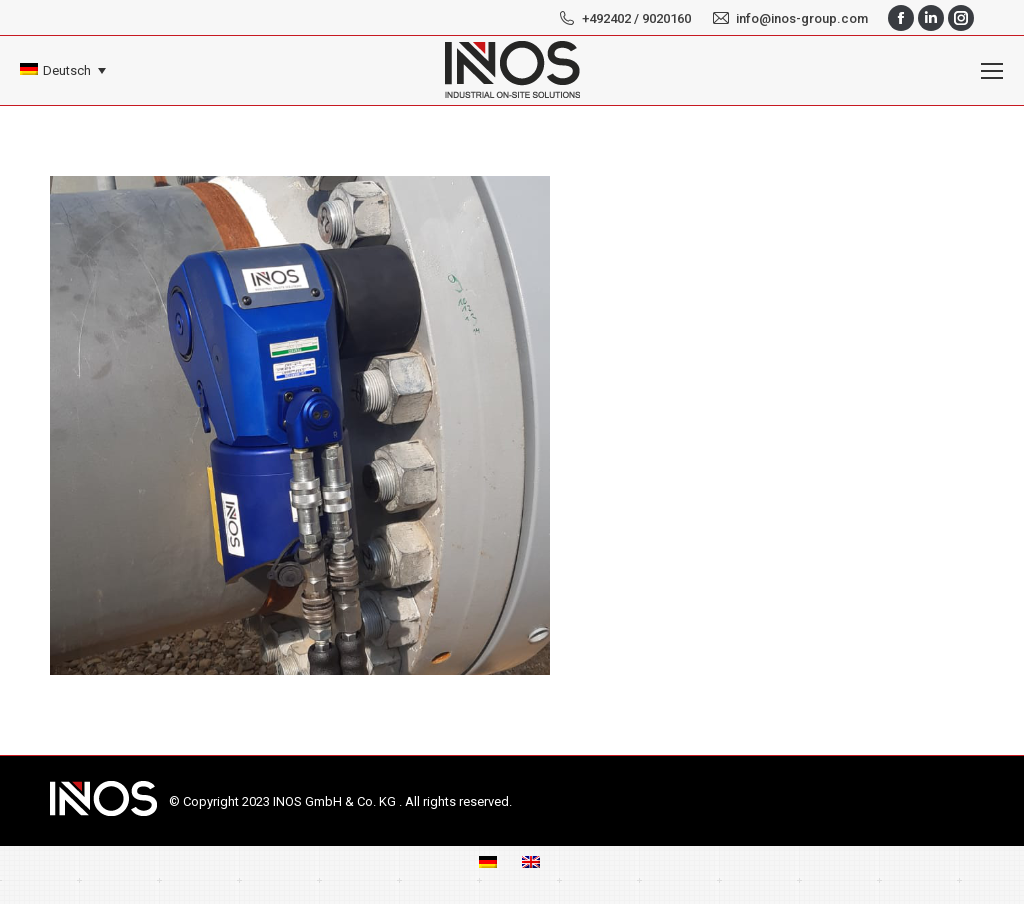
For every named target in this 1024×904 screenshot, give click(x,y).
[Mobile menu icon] (992, 71)
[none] (63, 70)
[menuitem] (63, 70)
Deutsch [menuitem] (67, 70)
